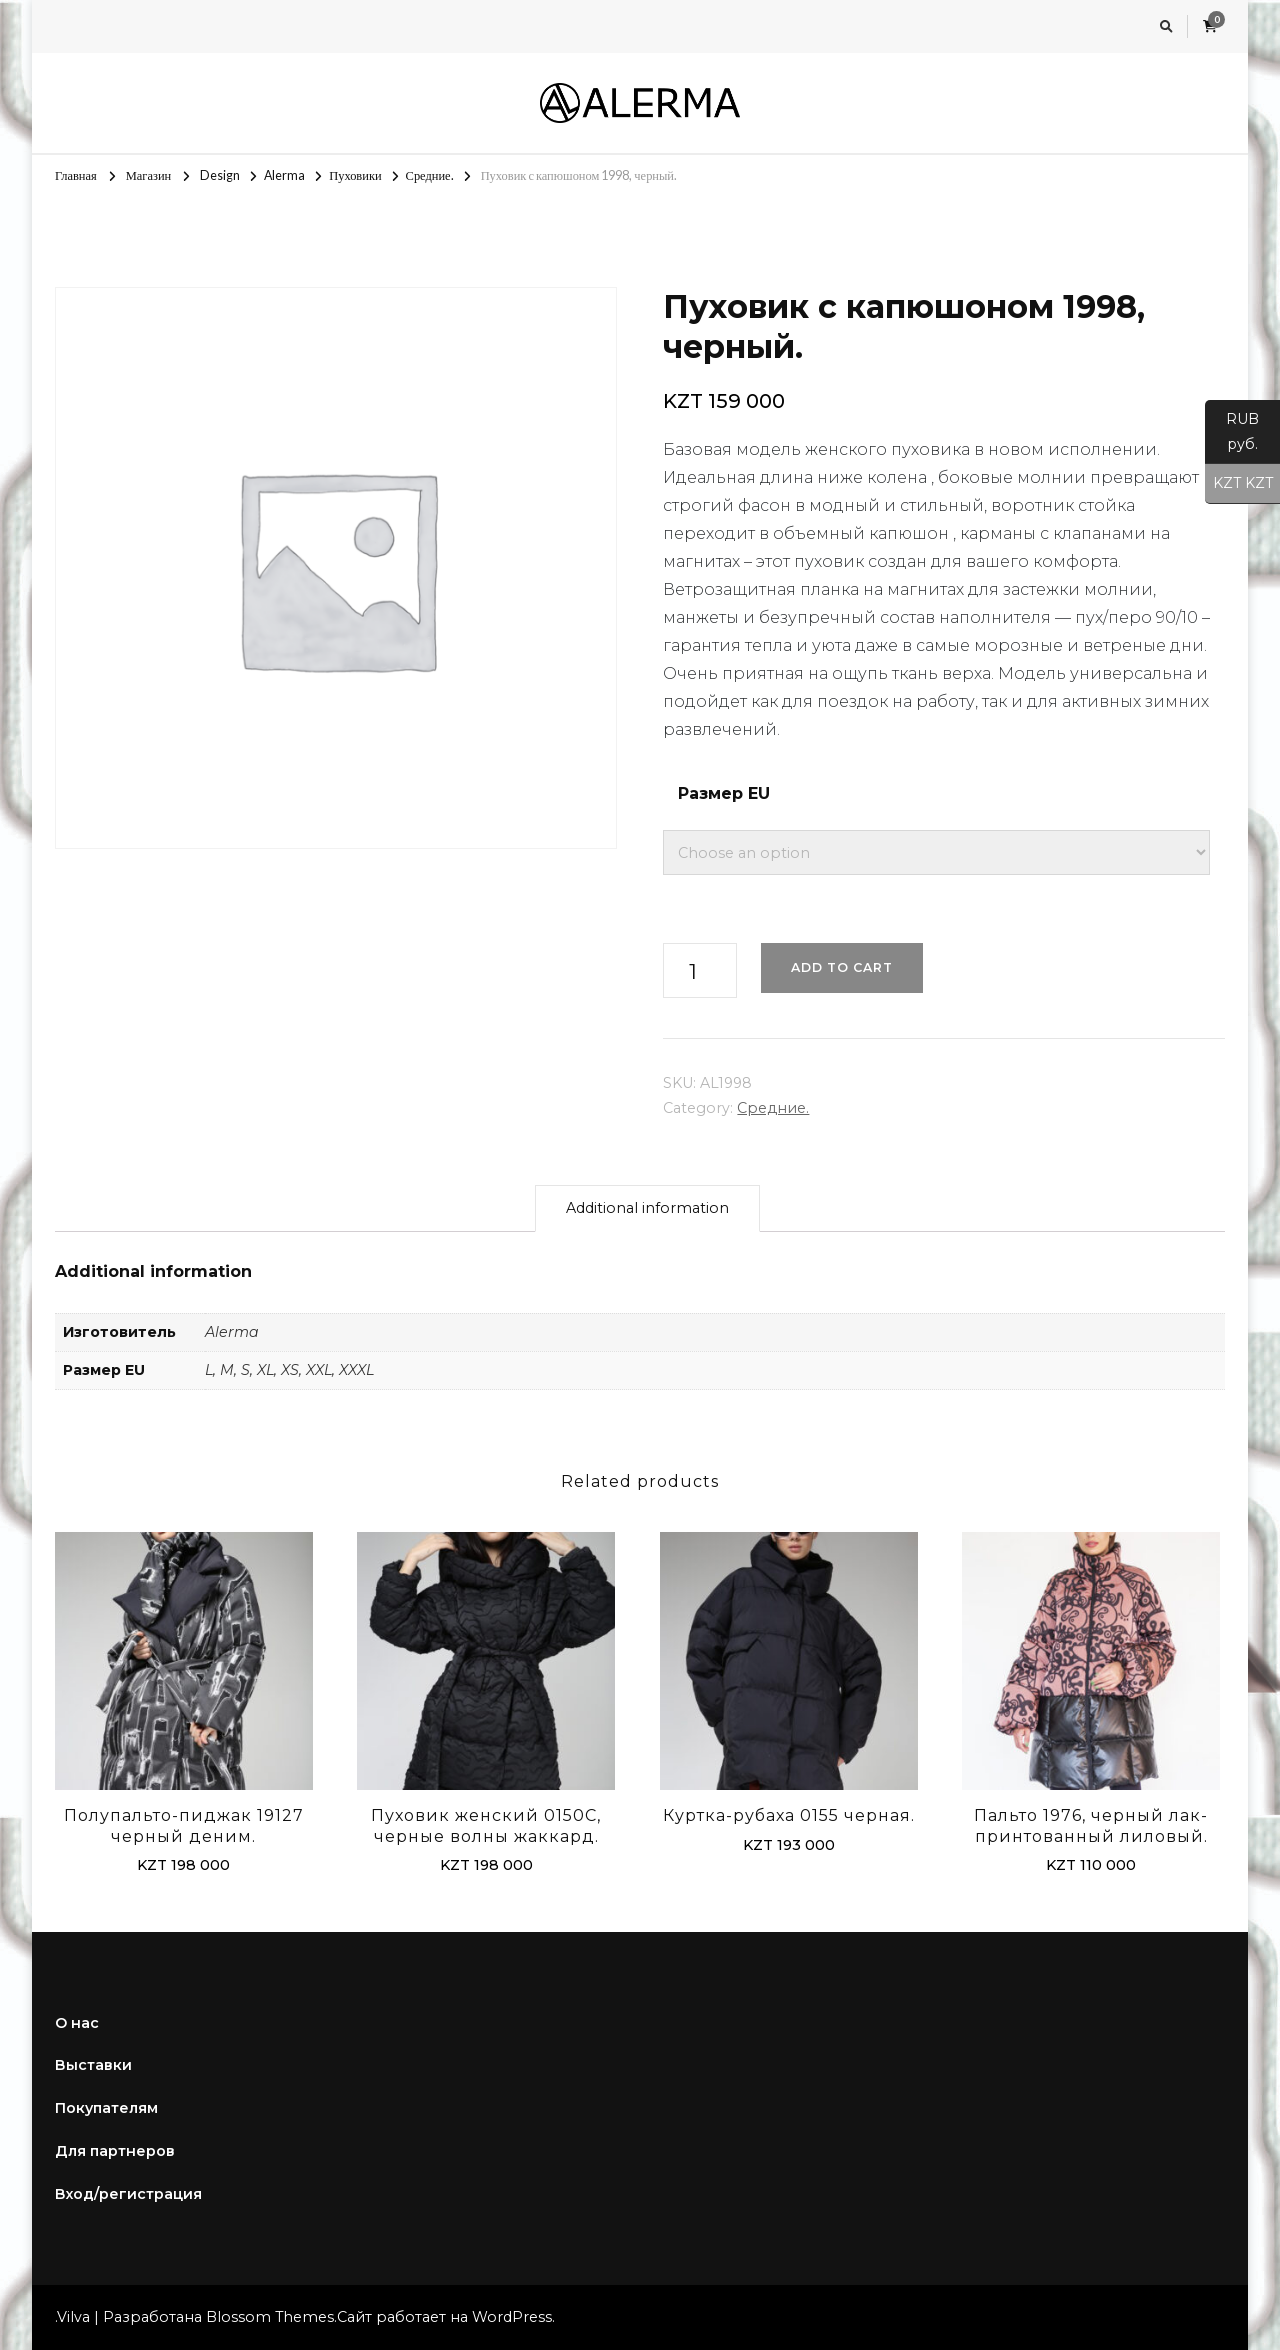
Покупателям (106, 2108)
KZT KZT (1239, 484)
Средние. (773, 1108)
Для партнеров (115, 2151)
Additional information (647, 1208)
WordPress (512, 2317)
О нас (77, 2023)
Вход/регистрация (128, 2194)
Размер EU (724, 793)
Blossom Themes (270, 2317)
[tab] (647, 1208)
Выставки (93, 2065)
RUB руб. (1232, 437)
